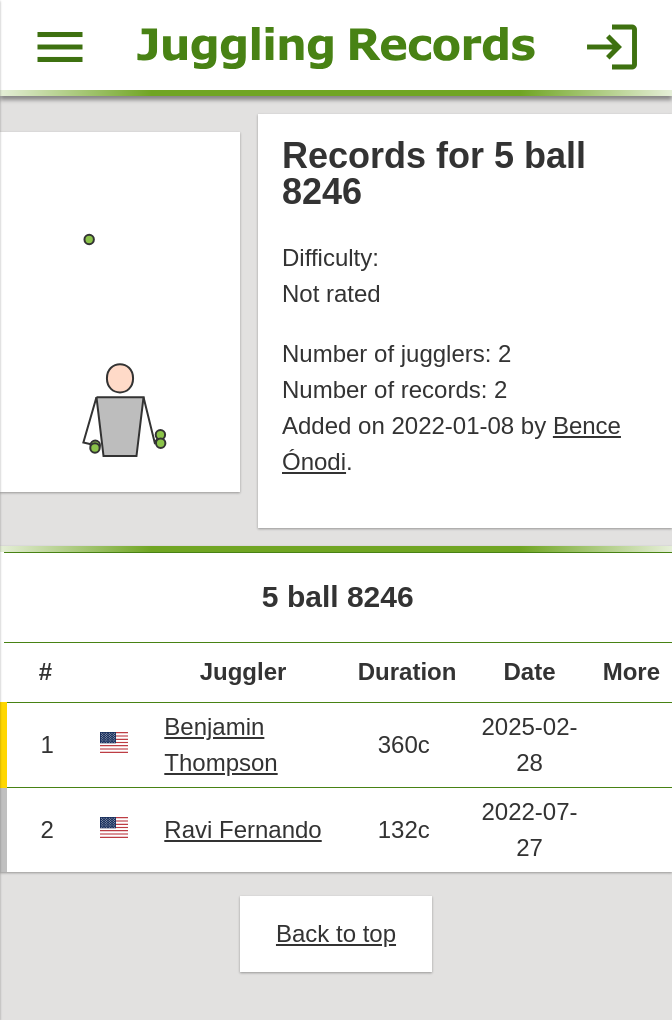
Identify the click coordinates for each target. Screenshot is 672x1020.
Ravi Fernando (242, 829)
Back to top (336, 933)
